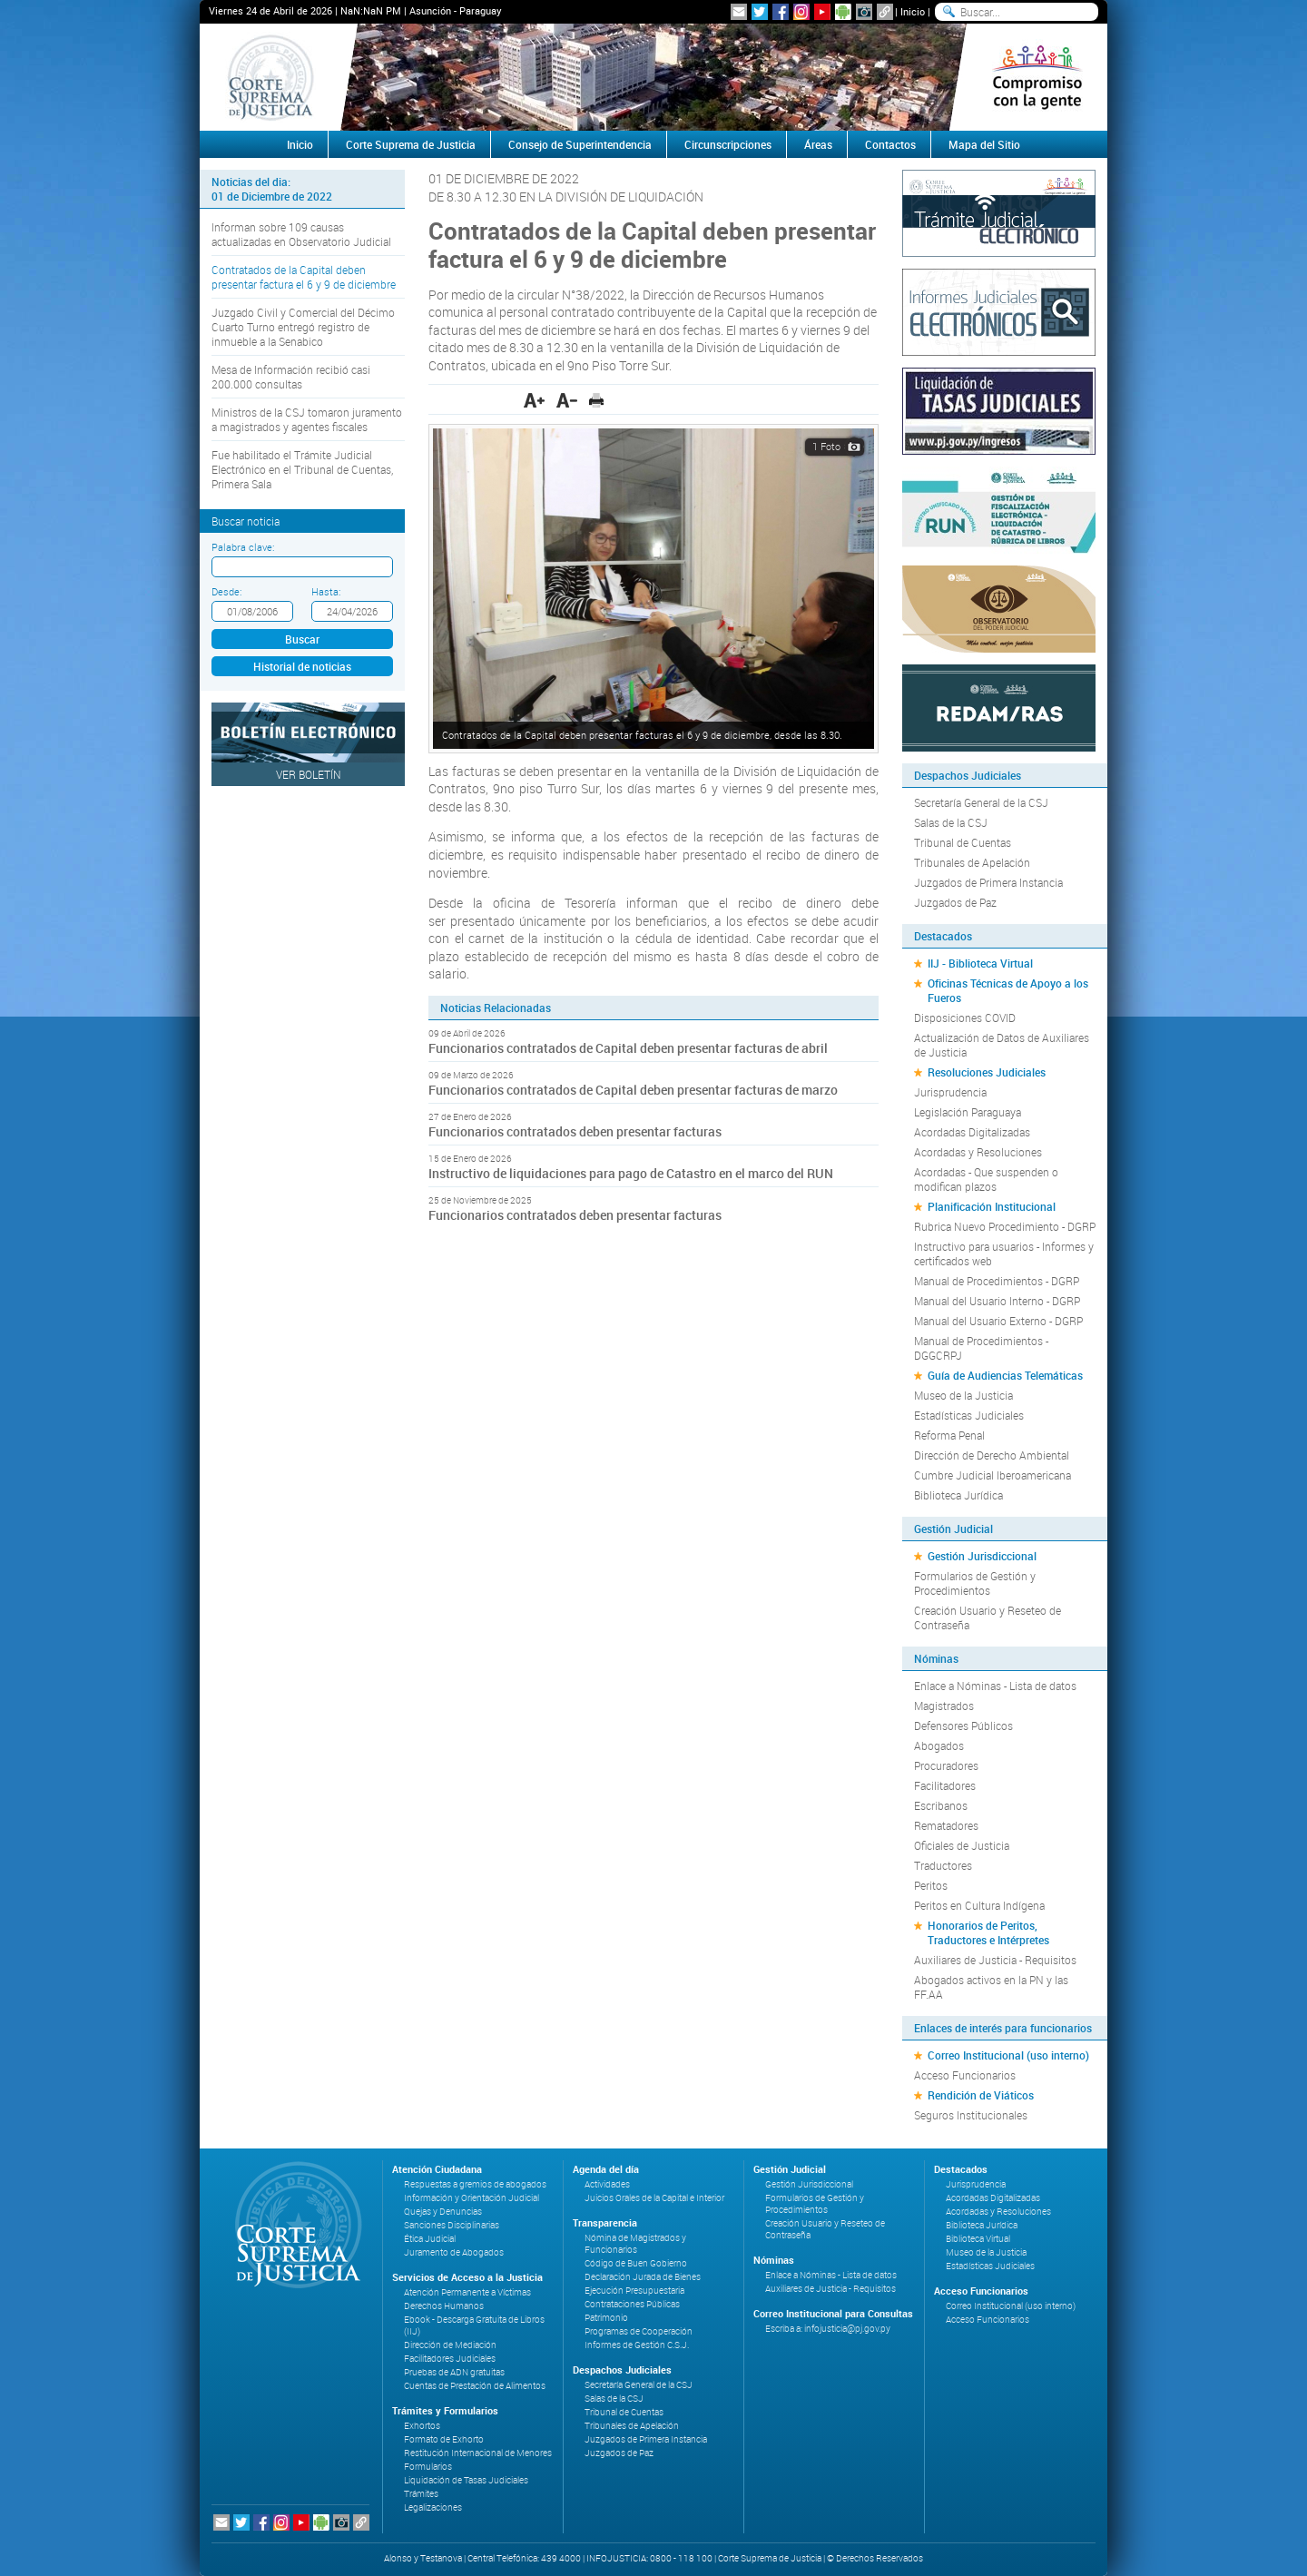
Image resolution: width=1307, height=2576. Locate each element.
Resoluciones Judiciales (987, 1072)
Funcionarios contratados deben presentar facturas (575, 1131)
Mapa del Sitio (984, 144)
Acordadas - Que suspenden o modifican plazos (986, 1179)
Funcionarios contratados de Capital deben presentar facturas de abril (628, 1048)
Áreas (818, 144)
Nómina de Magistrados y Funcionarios (635, 2244)
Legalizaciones (433, 2507)
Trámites (421, 2494)
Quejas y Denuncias (443, 2211)
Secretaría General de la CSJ (981, 802)
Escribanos (941, 1805)
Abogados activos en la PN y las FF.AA (991, 1986)
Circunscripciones (727, 144)
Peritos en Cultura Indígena (979, 1905)
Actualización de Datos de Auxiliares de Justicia (1001, 1044)
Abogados (939, 1745)
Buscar (302, 639)
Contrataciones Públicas (632, 2304)
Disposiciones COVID (965, 1017)
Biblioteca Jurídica (958, 1495)
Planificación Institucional (992, 1206)
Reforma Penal (949, 1435)
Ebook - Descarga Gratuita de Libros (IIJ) (474, 2325)
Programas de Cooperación (639, 2331)
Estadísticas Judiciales (969, 1415)
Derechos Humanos (444, 2306)
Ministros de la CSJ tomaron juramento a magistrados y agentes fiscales (306, 419)
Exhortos (422, 2426)
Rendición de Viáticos (981, 2095)
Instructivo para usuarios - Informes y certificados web (1004, 1253)
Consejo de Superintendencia (580, 144)
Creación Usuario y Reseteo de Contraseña (987, 1617)
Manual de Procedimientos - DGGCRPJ (981, 1347)
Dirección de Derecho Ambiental (991, 1455)
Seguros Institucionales (970, 2115)
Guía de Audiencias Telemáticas (1005, 1375)
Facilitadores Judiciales (450, 2359)
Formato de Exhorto (444, 2439)
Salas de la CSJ (951, 822)
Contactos (890, 144)
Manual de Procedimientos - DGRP (996, 1280)
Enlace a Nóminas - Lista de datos (995, 1685)
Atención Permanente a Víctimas (467, 2292)
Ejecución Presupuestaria (634, 2290)
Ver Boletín (308, 774)
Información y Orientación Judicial (471, 2198)
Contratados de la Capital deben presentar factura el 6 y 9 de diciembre (303, 276)
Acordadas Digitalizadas (972, 1132)
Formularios (428, 2467)
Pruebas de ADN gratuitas (454, 2372)
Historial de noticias (302, 666)
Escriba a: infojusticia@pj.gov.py (827, 2329)
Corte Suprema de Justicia (411, 144)
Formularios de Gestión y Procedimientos (975, 1583)
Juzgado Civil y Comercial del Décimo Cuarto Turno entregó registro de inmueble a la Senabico (303, 327)
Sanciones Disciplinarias (451, 2225)
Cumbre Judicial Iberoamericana (992, 1475)
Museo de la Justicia (963, 1395)
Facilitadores (945, 1785)
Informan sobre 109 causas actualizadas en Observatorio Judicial (301, 234)
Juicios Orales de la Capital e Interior (654, 2198)
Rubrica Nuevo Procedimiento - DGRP (1005, 1226)
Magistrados (944, 1705)
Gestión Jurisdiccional (982, 1556)
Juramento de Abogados (454, 2252)
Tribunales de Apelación (972, 862)
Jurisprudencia (950, 1092)
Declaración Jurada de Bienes (643, 2277)
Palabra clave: (242, 547)
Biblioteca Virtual (978, 2239)
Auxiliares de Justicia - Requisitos (995, 1959)
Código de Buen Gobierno (636, 2263)
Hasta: (325, 591)
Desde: (226, 591)
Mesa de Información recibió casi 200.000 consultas (290, 376)
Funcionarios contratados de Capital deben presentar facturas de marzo (633, 1089)
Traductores (943, 1865)
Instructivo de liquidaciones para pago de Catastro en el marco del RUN (630, 1173)
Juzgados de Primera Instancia (988, 882)
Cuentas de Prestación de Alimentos (474, 2386)
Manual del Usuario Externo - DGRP (998, 1320)
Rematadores (946, 1825)
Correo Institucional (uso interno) (1008, 2055)
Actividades (607, 2184)
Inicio (912, 11)
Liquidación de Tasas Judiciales (466, 2480)
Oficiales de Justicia (961, 1845)
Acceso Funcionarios (965, 2075)
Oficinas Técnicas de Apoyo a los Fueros (1008, 990)
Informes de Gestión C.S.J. (637, 2345)
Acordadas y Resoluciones (978, 1152)
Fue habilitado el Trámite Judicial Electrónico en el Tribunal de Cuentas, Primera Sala (302, 469)
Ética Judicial (430, 2239)
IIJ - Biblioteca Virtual (980, 963)
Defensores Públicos (963, 1725)
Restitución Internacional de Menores (478, 2453)
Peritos (931, 1885)
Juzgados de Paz (955, 902)
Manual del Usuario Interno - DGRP (997, 1300)
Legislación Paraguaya (967, 1112)
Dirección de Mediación (450, 2345)
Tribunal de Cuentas (962, 842)
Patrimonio (606, 2318)
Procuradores (946, 1765)
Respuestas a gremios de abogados (475, 2184)
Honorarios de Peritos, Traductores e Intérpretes (988, 1932)
